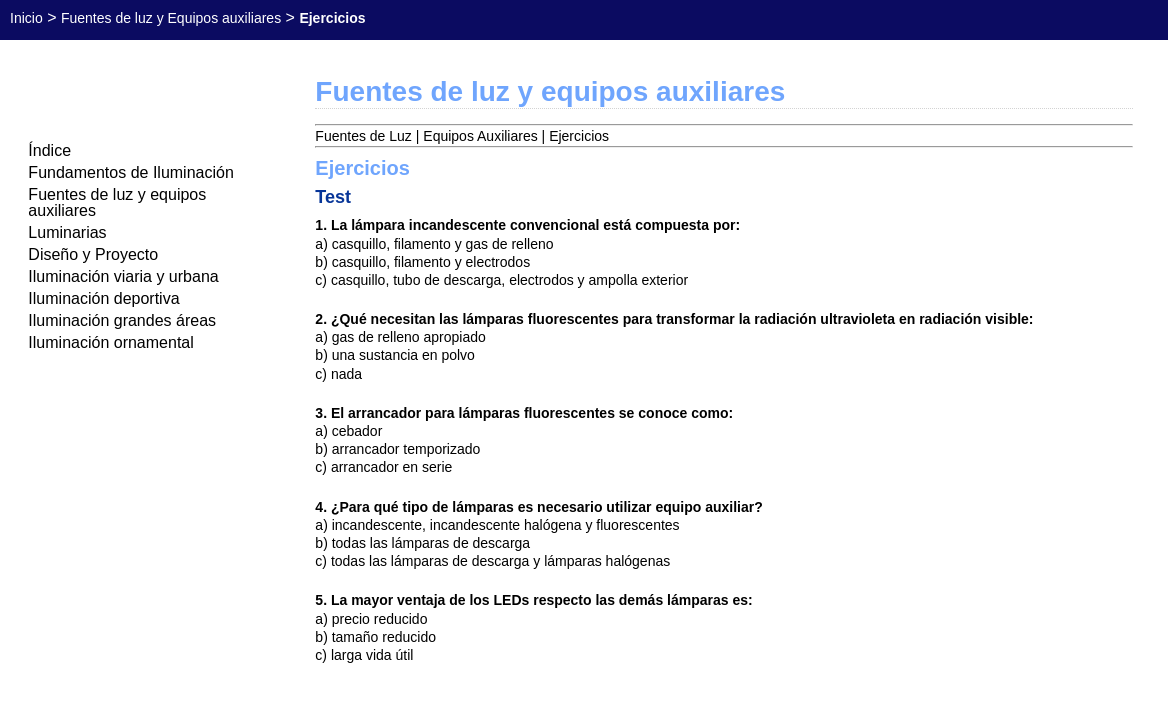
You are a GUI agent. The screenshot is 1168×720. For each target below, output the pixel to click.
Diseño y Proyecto (93, 254)
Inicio (26, 18)
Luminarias (67, 232)
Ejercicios (579, 136)
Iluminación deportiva (103, 298)
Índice (49, 150)
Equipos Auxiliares (480, 136)
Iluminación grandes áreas (122, 320)
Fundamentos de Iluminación (130, 172)
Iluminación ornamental (110, 342)
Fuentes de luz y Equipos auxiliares (171, 18)
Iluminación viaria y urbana (123, 276)
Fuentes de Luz (363, 136)
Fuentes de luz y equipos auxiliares (117, 202)
